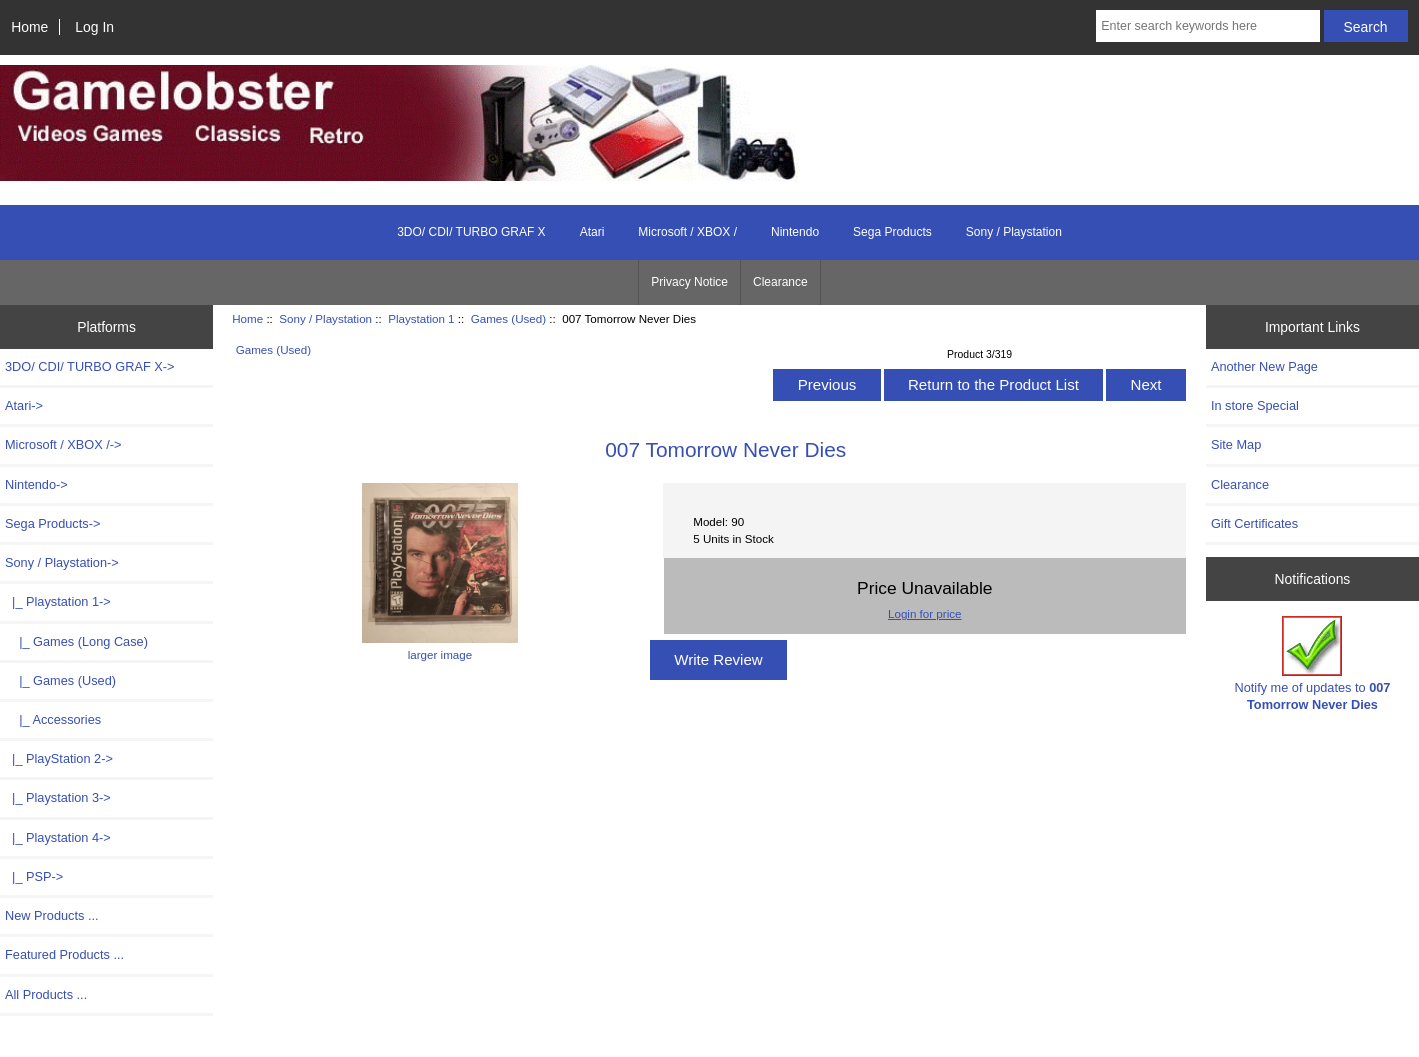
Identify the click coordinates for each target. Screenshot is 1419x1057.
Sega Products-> (52, 523)
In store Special (1255, 405)
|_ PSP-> (34, 876)
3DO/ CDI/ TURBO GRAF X (471, 232)
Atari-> (24, 405)
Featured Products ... (64, 954)
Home (29, 27)
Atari (592, 232)
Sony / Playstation (325, 318)
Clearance (780, 282)
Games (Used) (508, 318)
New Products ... (52, 915)
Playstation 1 (421, 318)
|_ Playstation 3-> (58, 797)
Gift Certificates (1254, 523)
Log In (94, 27)
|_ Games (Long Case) (76, 641)
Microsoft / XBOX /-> (63, 444)
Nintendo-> (36, 484)
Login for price (924, 613)
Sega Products (892, 232)
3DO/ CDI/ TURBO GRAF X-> (89, 366)
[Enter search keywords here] (1207, 26)
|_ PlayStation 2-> (59, 758)
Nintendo (795, 232)
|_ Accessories (53, 719)
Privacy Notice (689, 282)
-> (62, 562)
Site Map (1236, 444)
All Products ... (46, 994)
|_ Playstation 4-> (58, 837)
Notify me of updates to (1312, 663)
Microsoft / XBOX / (687, 232)
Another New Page (1264, 366)
